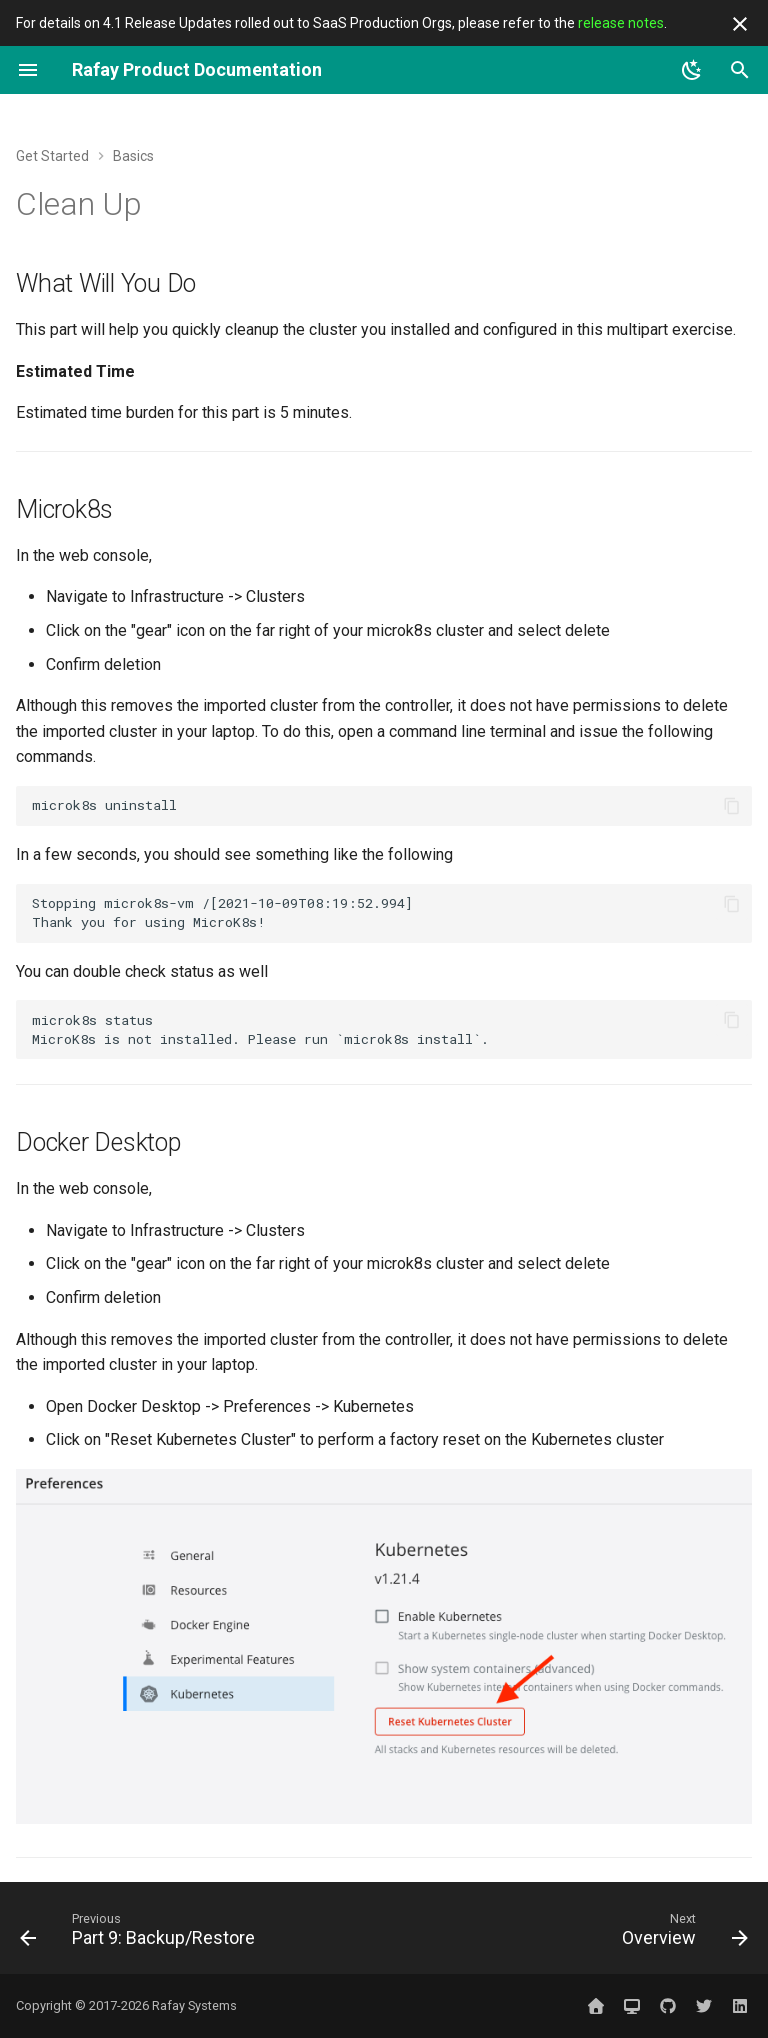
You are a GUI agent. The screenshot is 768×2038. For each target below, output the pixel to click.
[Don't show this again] (740, 24)
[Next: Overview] (681, 1934)
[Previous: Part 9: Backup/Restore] (141, 1934)
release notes (621, 23)
